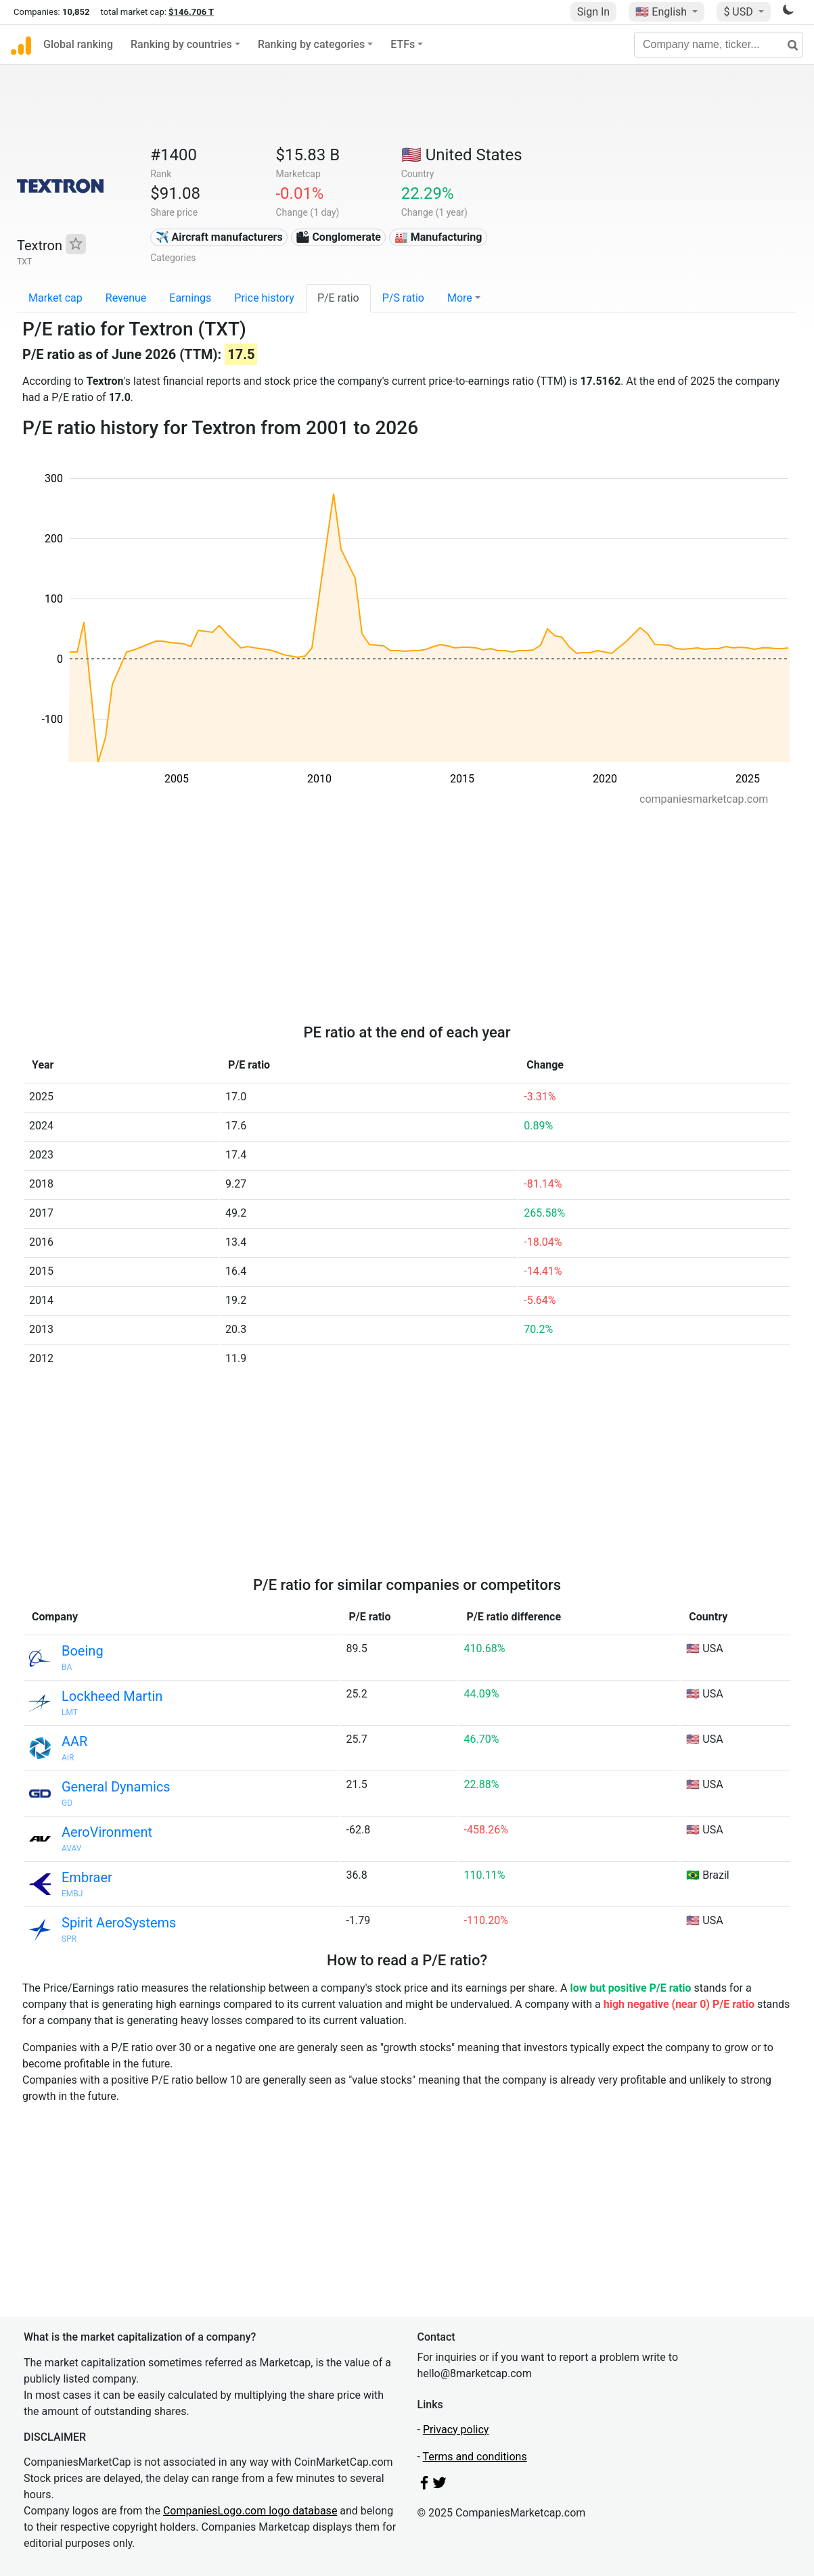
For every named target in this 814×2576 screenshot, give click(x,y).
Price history (264, 297)
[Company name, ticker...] (718, 44)
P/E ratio (338, 297)
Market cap (55, 297)
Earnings (190, 297)
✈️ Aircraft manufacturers (219, 237)
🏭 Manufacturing (438, 237)
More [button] (459, 297)
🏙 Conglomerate (338, 237)
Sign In (593, 11)
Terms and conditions (475, 2456)
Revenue (126, 297)
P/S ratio (403, 297)
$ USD (739, 11)
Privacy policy (456, 2429)
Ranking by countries (181, 44)
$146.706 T (191, 12)
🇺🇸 (662, 11)
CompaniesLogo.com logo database (250, 2510)
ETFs (402, 44)
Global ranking (78, 44)
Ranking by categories (311, 44)
